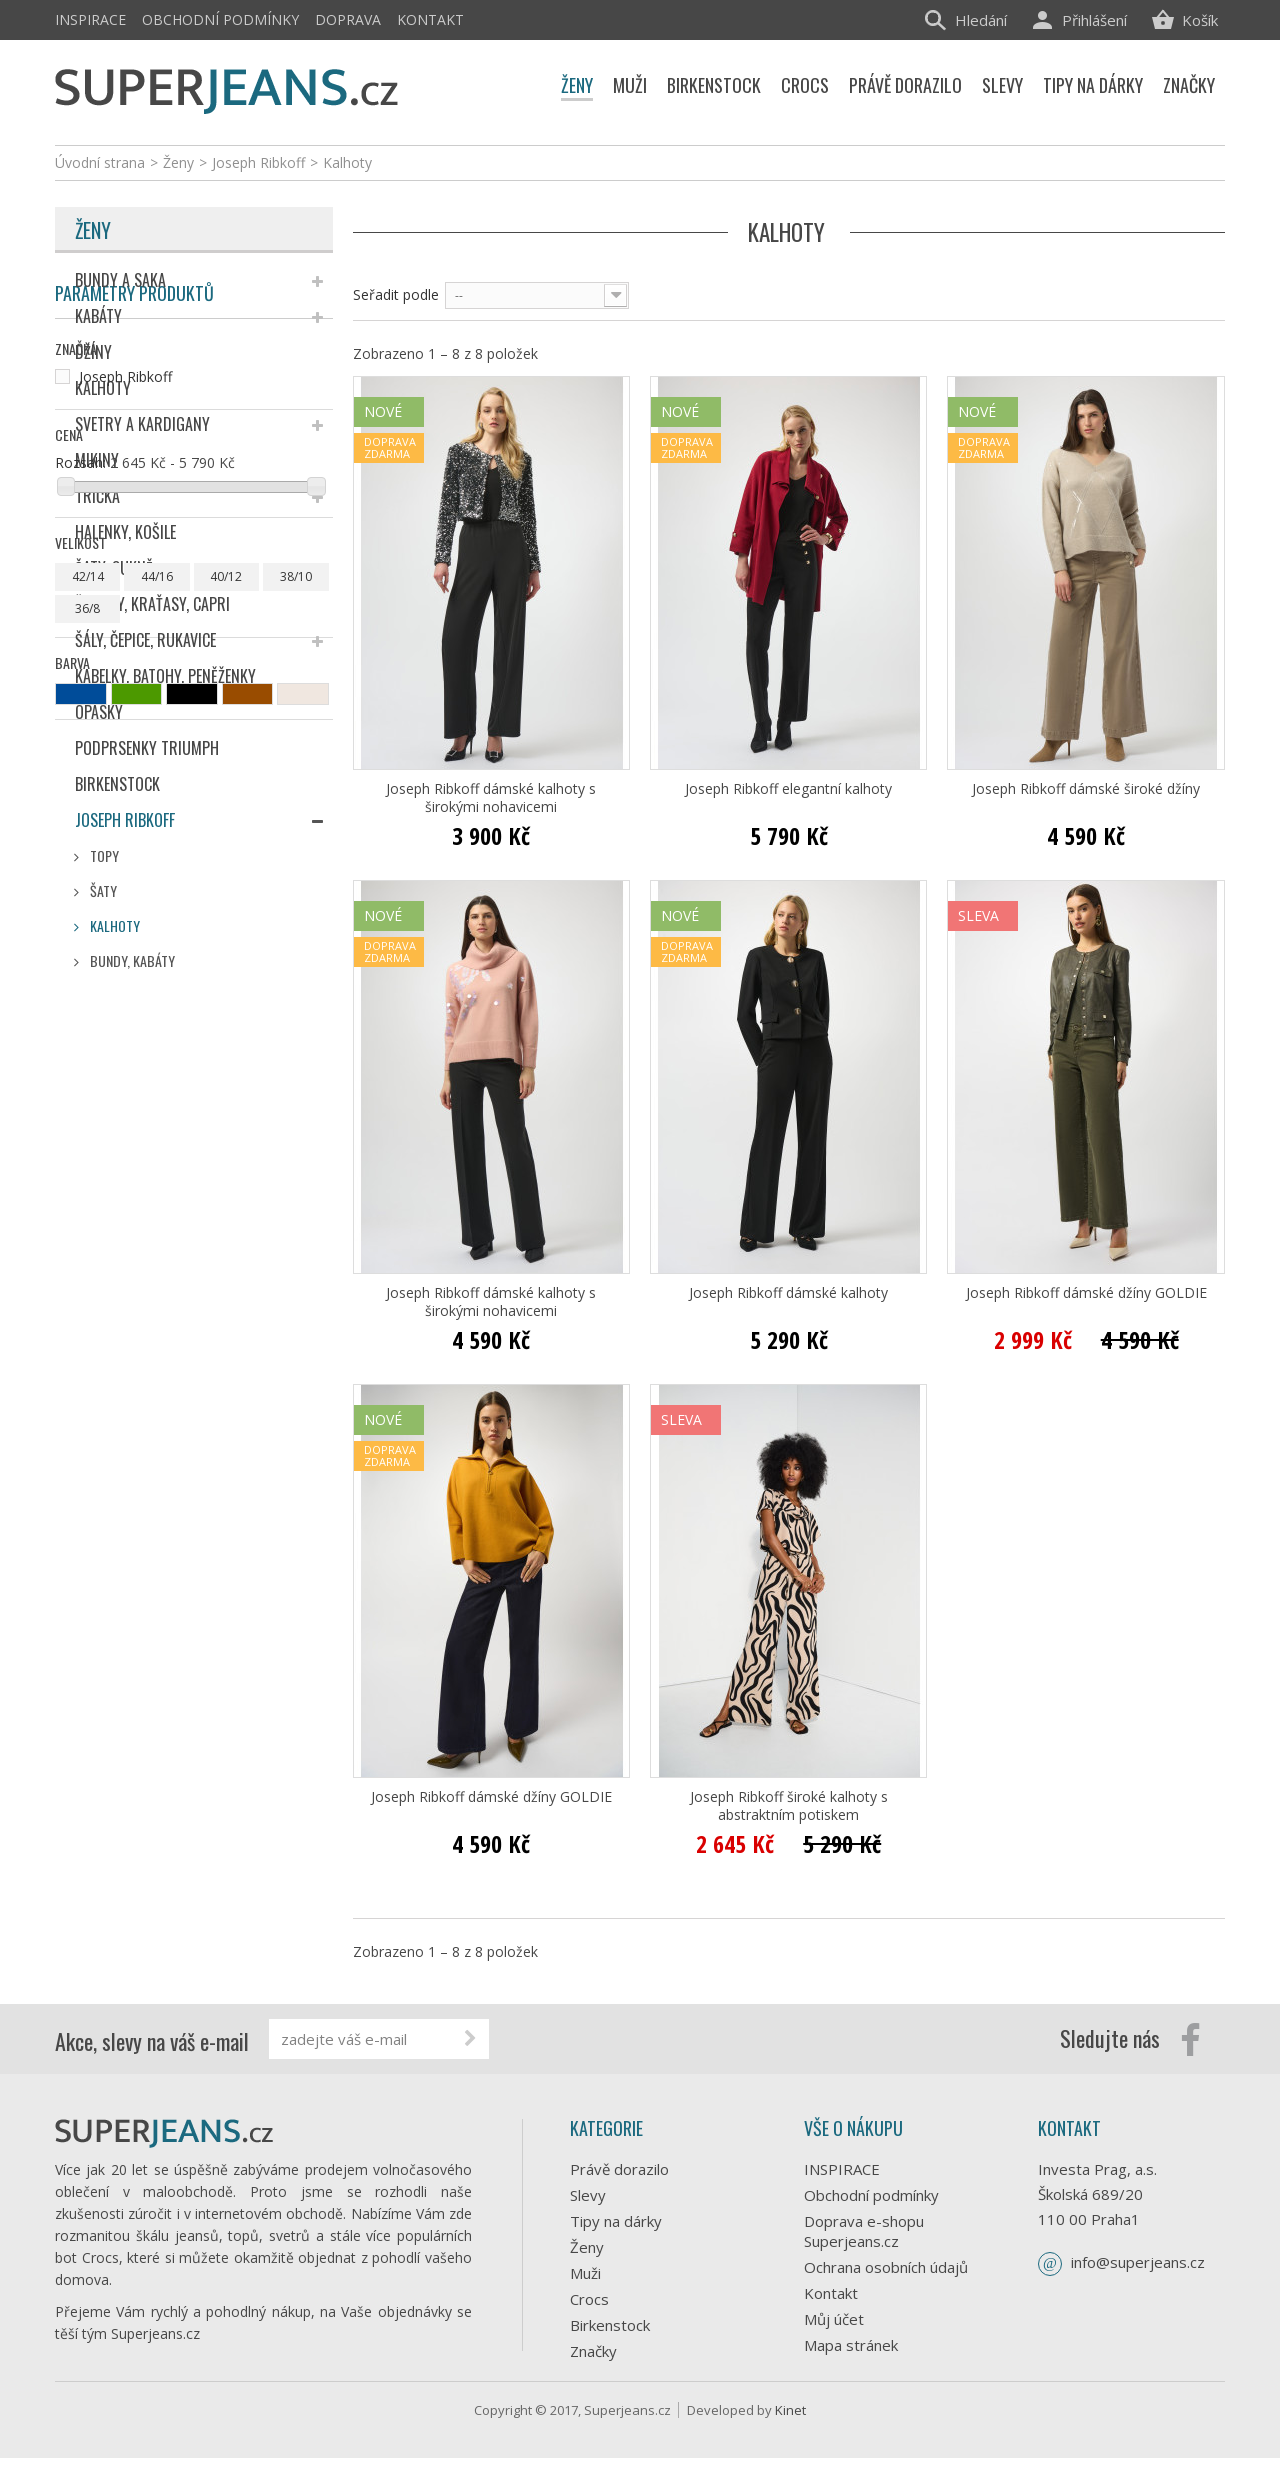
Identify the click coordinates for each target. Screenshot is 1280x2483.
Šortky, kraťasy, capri (152, 604)
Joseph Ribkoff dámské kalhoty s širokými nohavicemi (491, 798)
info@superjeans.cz (1138, 2262)
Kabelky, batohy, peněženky (165, 676)
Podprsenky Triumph (147, 748)
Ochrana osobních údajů (886, 2267)
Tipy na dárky (616, 2221)
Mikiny (97, 460)
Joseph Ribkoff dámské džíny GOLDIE (1086, 1293)
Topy (103, 855)
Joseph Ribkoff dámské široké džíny (1086, 789)
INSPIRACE (90, 19)
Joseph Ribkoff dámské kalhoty (788, 1293)
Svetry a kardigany (142, 424)
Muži (585, 2273)
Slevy (588, 2195)
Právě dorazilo (619, 2169)
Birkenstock (117, 784)
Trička (97, 496)
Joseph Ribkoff (125, 820)
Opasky (99, 712)
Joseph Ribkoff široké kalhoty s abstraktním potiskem (789, 1806)
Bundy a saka (120, 280)
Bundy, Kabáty (131, 960)
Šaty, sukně (114, 568)
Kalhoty (103, 388)
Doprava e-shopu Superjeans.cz (864, 2231)
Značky (593, 2351)
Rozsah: (80, 1198)
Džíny (93, 352)
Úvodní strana (100, 162)
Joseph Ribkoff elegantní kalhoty (788, 789)
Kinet (790, 2435)
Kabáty (98, 316)
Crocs (589, 2299)
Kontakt (430, 19)
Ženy (93, 230)
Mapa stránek (851, 2345)
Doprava (348, 19)
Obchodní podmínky (220, 19)
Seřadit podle (396, 294)
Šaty (102, 890)
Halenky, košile (125, 532)
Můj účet (834, 2319)
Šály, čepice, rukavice (145, 640)
